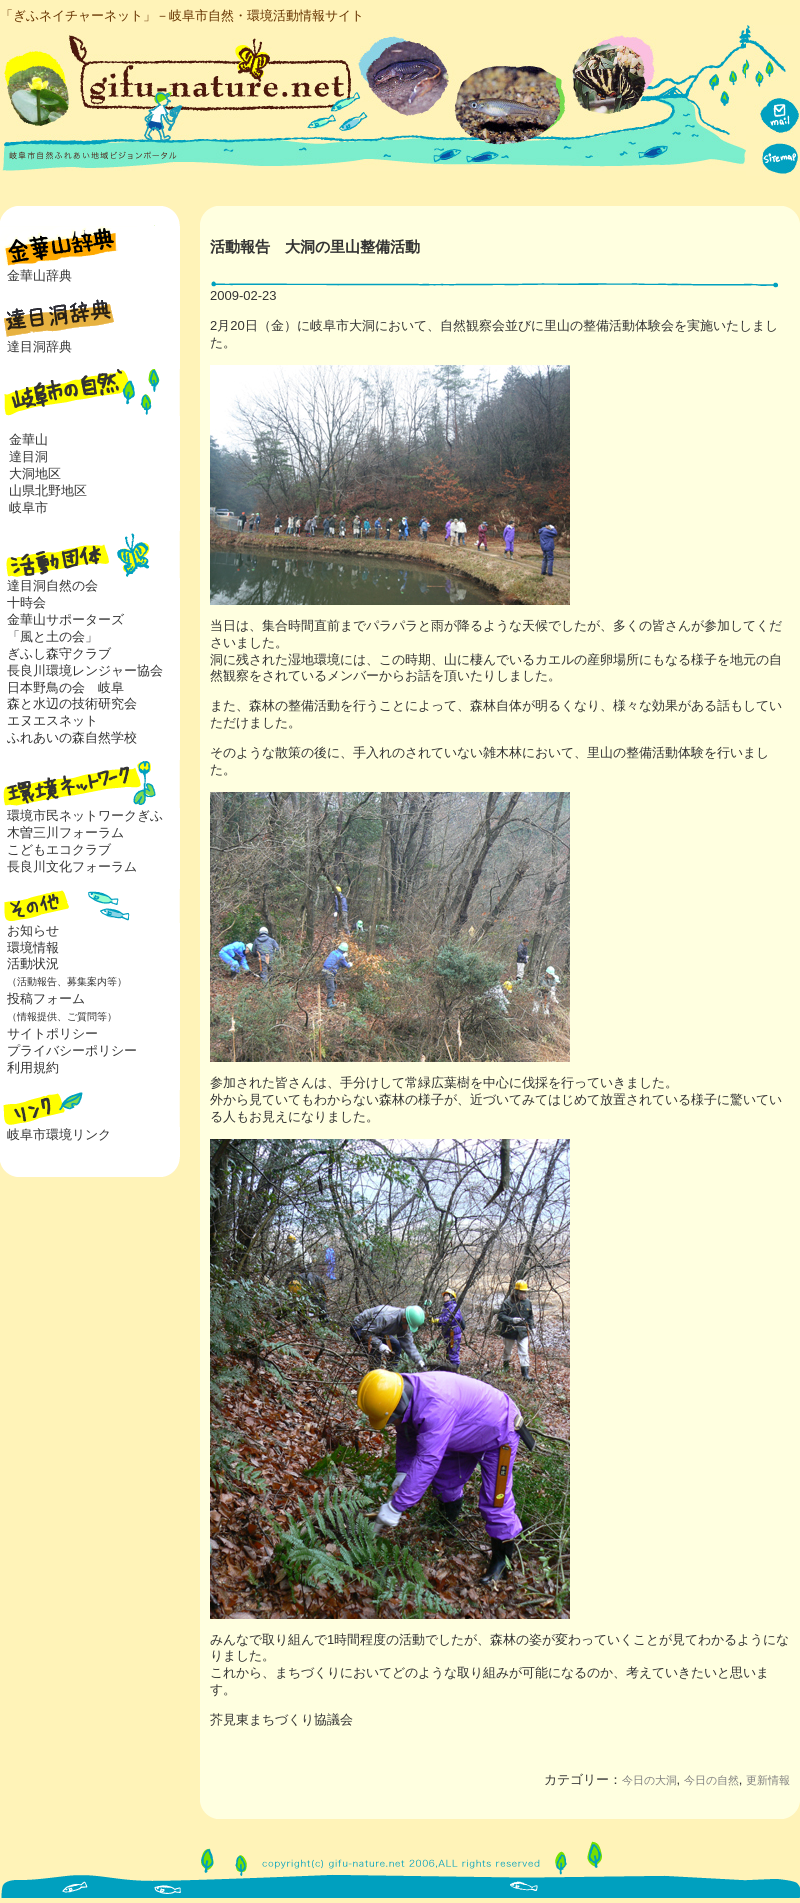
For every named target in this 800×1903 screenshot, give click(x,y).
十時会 (26, 602)
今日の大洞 (649, 1780)
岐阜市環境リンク (59, 1134)
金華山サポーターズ (65, 619)
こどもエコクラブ (59, 849)
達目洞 (28, 456)
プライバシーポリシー (72, 1050)
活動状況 (63, 972)
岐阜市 (28, 507)
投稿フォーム (58, 1007)
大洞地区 (35, 473)
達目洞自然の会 (52, 585)
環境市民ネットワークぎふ (85, 815)
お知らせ (33, 930)
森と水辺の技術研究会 (72, 703)
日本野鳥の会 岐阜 (65, 687)
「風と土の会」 (52, 636)
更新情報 (768, 1780)
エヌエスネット (52, 720)
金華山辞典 (39, 275)
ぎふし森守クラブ (59, 653)
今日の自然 (711, 1780)
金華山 (28, 439)
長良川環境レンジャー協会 (85, 670)
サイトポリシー (52, 1033)
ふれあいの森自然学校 (72, 737)
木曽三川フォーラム (65, 832)
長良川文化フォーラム (72, 866)
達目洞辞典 (39, 346)
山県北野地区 (48, 490)
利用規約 (33, 1067)
